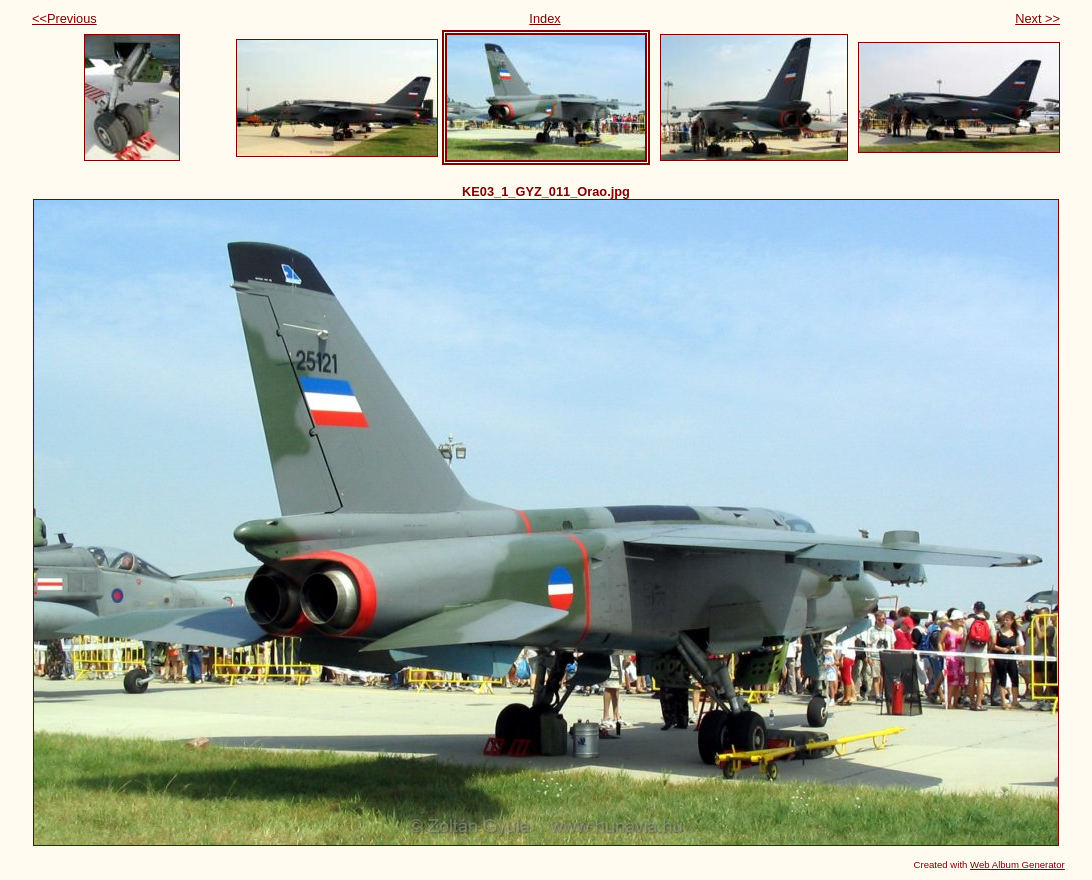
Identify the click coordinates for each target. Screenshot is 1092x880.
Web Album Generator (1017, 864)
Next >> (1037, 18)
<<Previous (64, 18)
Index (544, 18)
